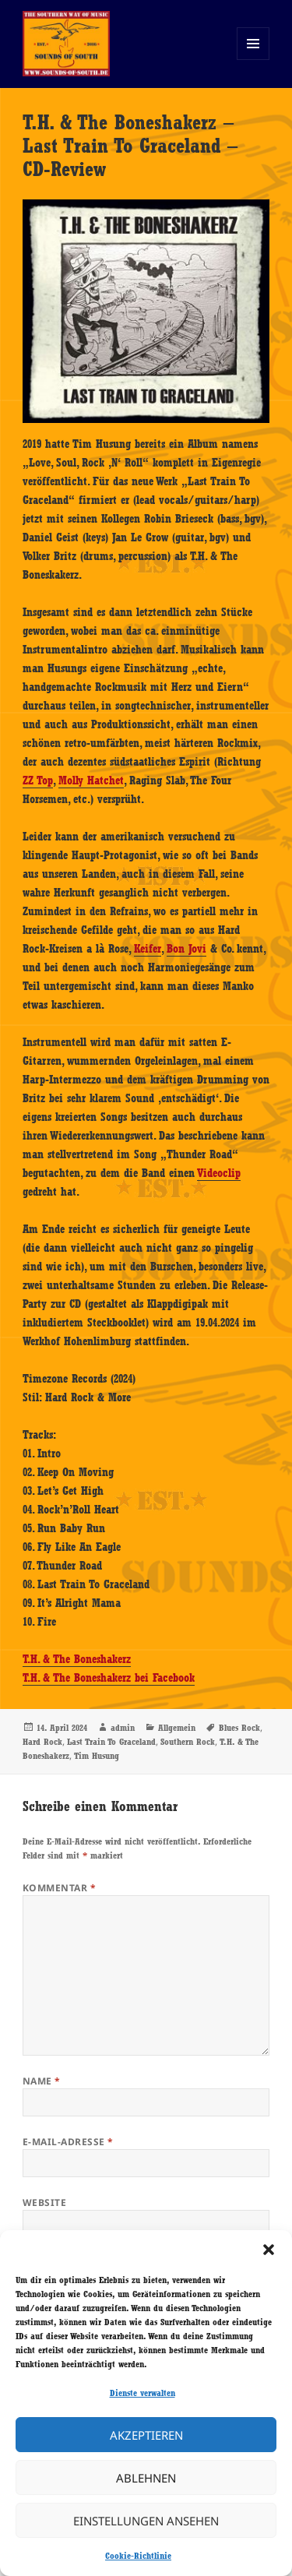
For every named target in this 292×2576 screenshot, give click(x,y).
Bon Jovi (186, 949)
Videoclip (219, 1173)
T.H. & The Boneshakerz (77, 1659)
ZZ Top (38, 781)
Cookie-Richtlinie (138, 2555)
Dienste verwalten (142, 2392)
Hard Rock (42, 1741)
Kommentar (59, 1887)
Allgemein (176, 1727)
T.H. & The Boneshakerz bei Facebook (109, 1678)
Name (42, 2081)
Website (44, 2202)
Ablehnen (146, 2478)
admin (123, 1727)
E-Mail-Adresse (68, 2141)
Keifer (147, 949)
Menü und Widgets (253, 59)
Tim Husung (96, 1755)
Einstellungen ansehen (146, 2520)
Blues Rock (239, 1727)
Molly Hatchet (91, 781)
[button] (268, 2249)
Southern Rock (187, 1741)
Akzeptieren (146, 2435)
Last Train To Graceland (111, 1741)
